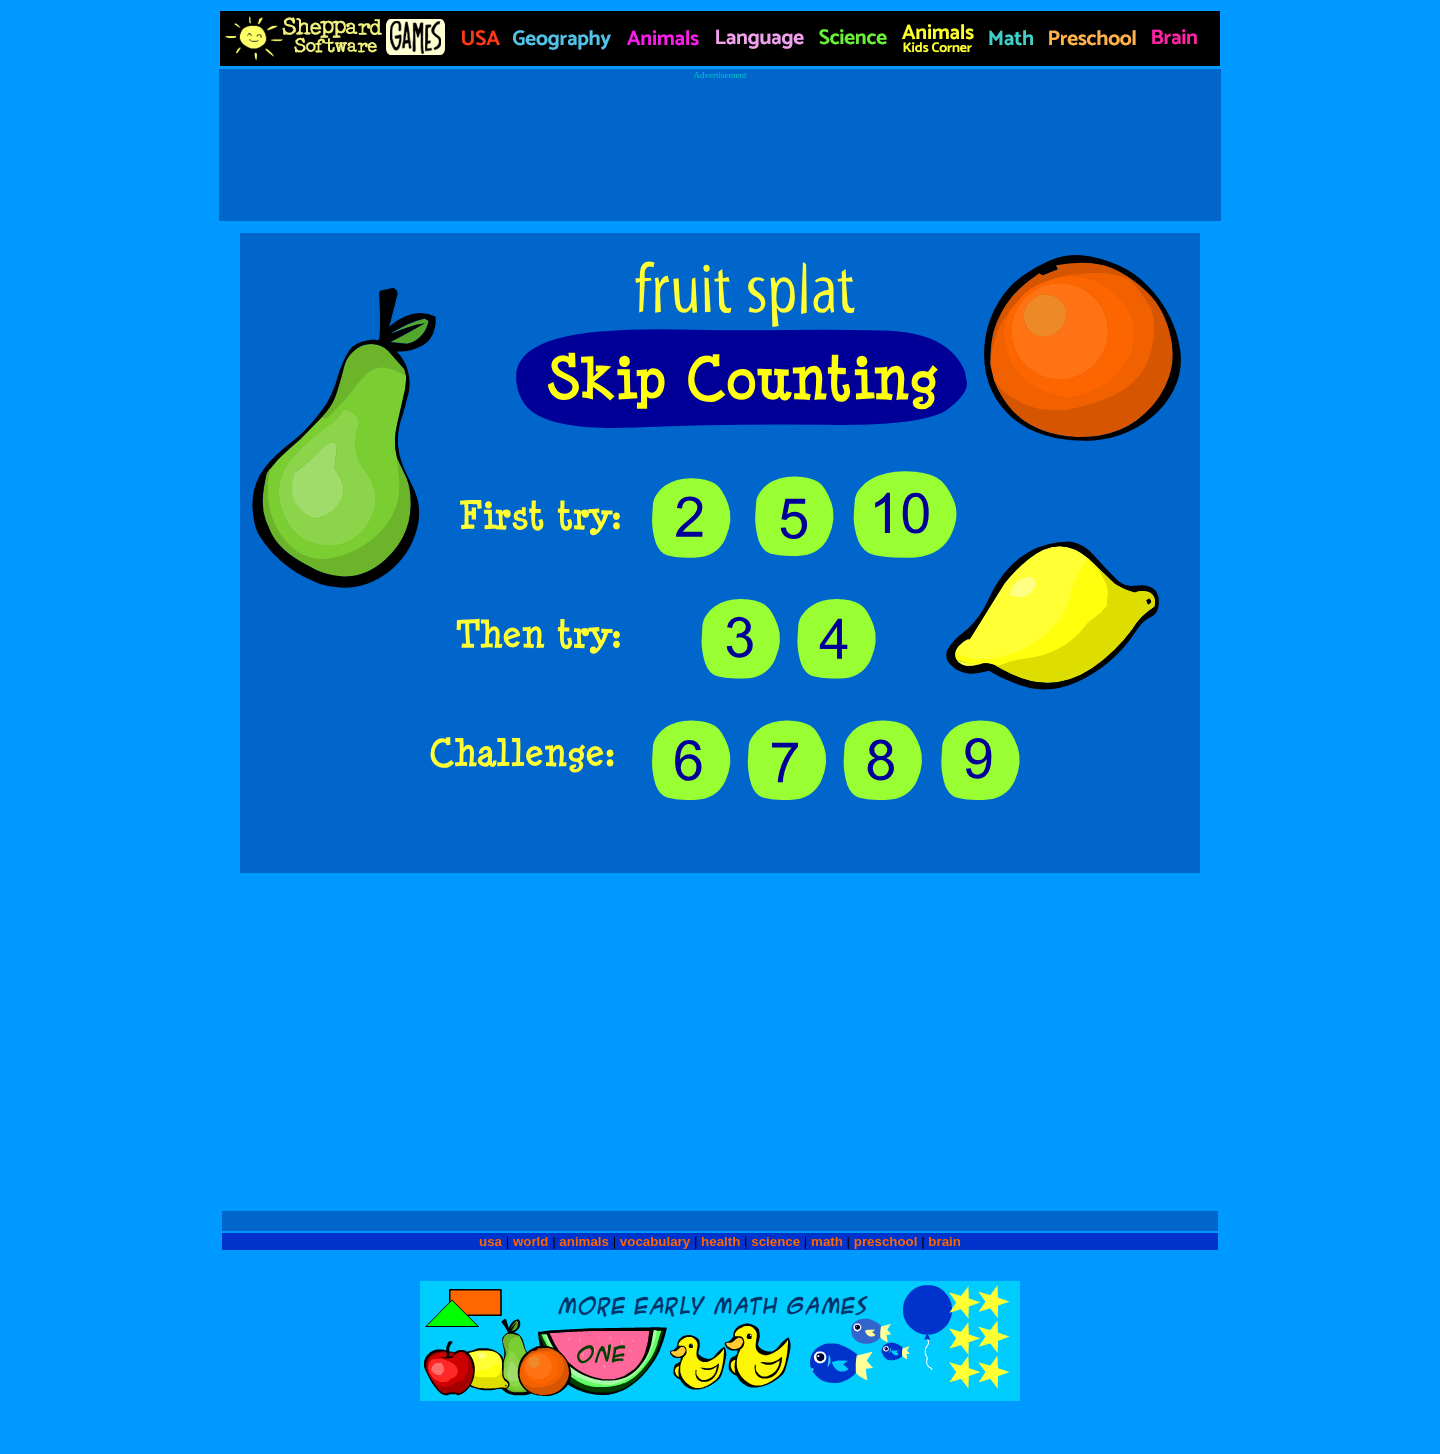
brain (944, 1241)
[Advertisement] (720, 141)
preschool (887, 1241)
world (531, 1241)
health (720, 1241)
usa (490, 1241)
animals (584, 1241)
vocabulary (655, 1241)
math (827, 1241)
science (775, 1241)
